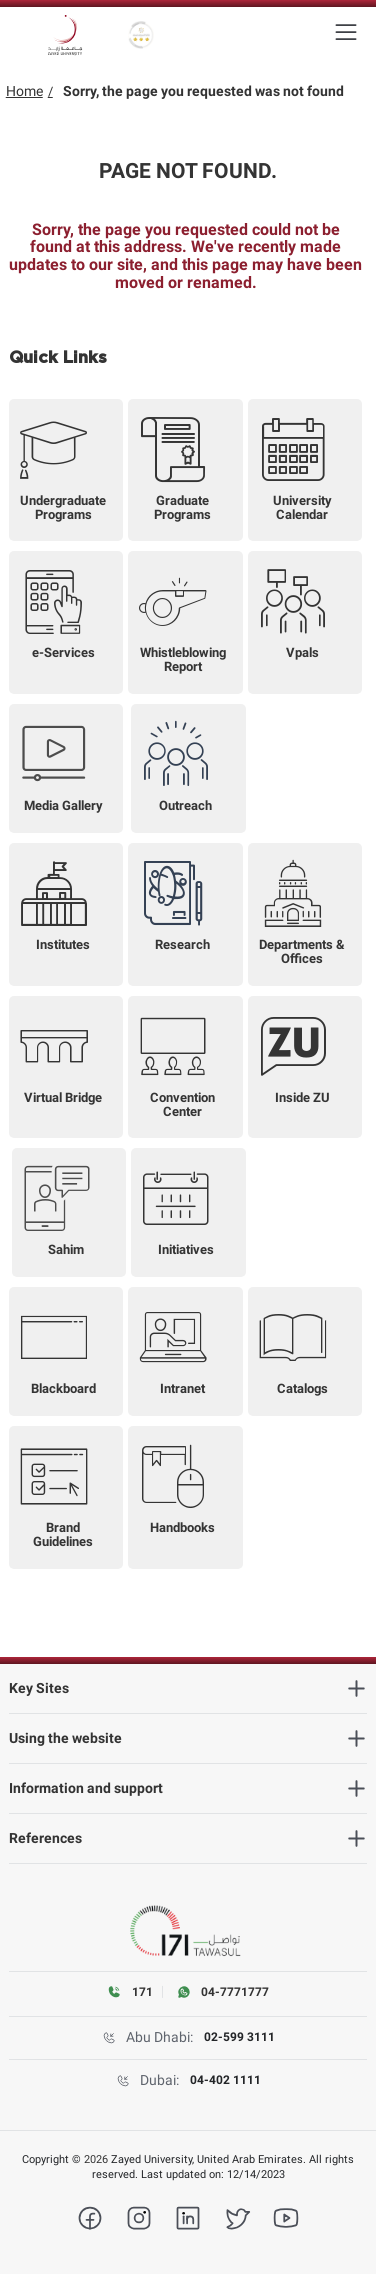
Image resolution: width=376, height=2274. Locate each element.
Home (24, 91)
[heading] (188, 1688)
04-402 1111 (225, 2080)
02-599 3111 (239, 2037)
